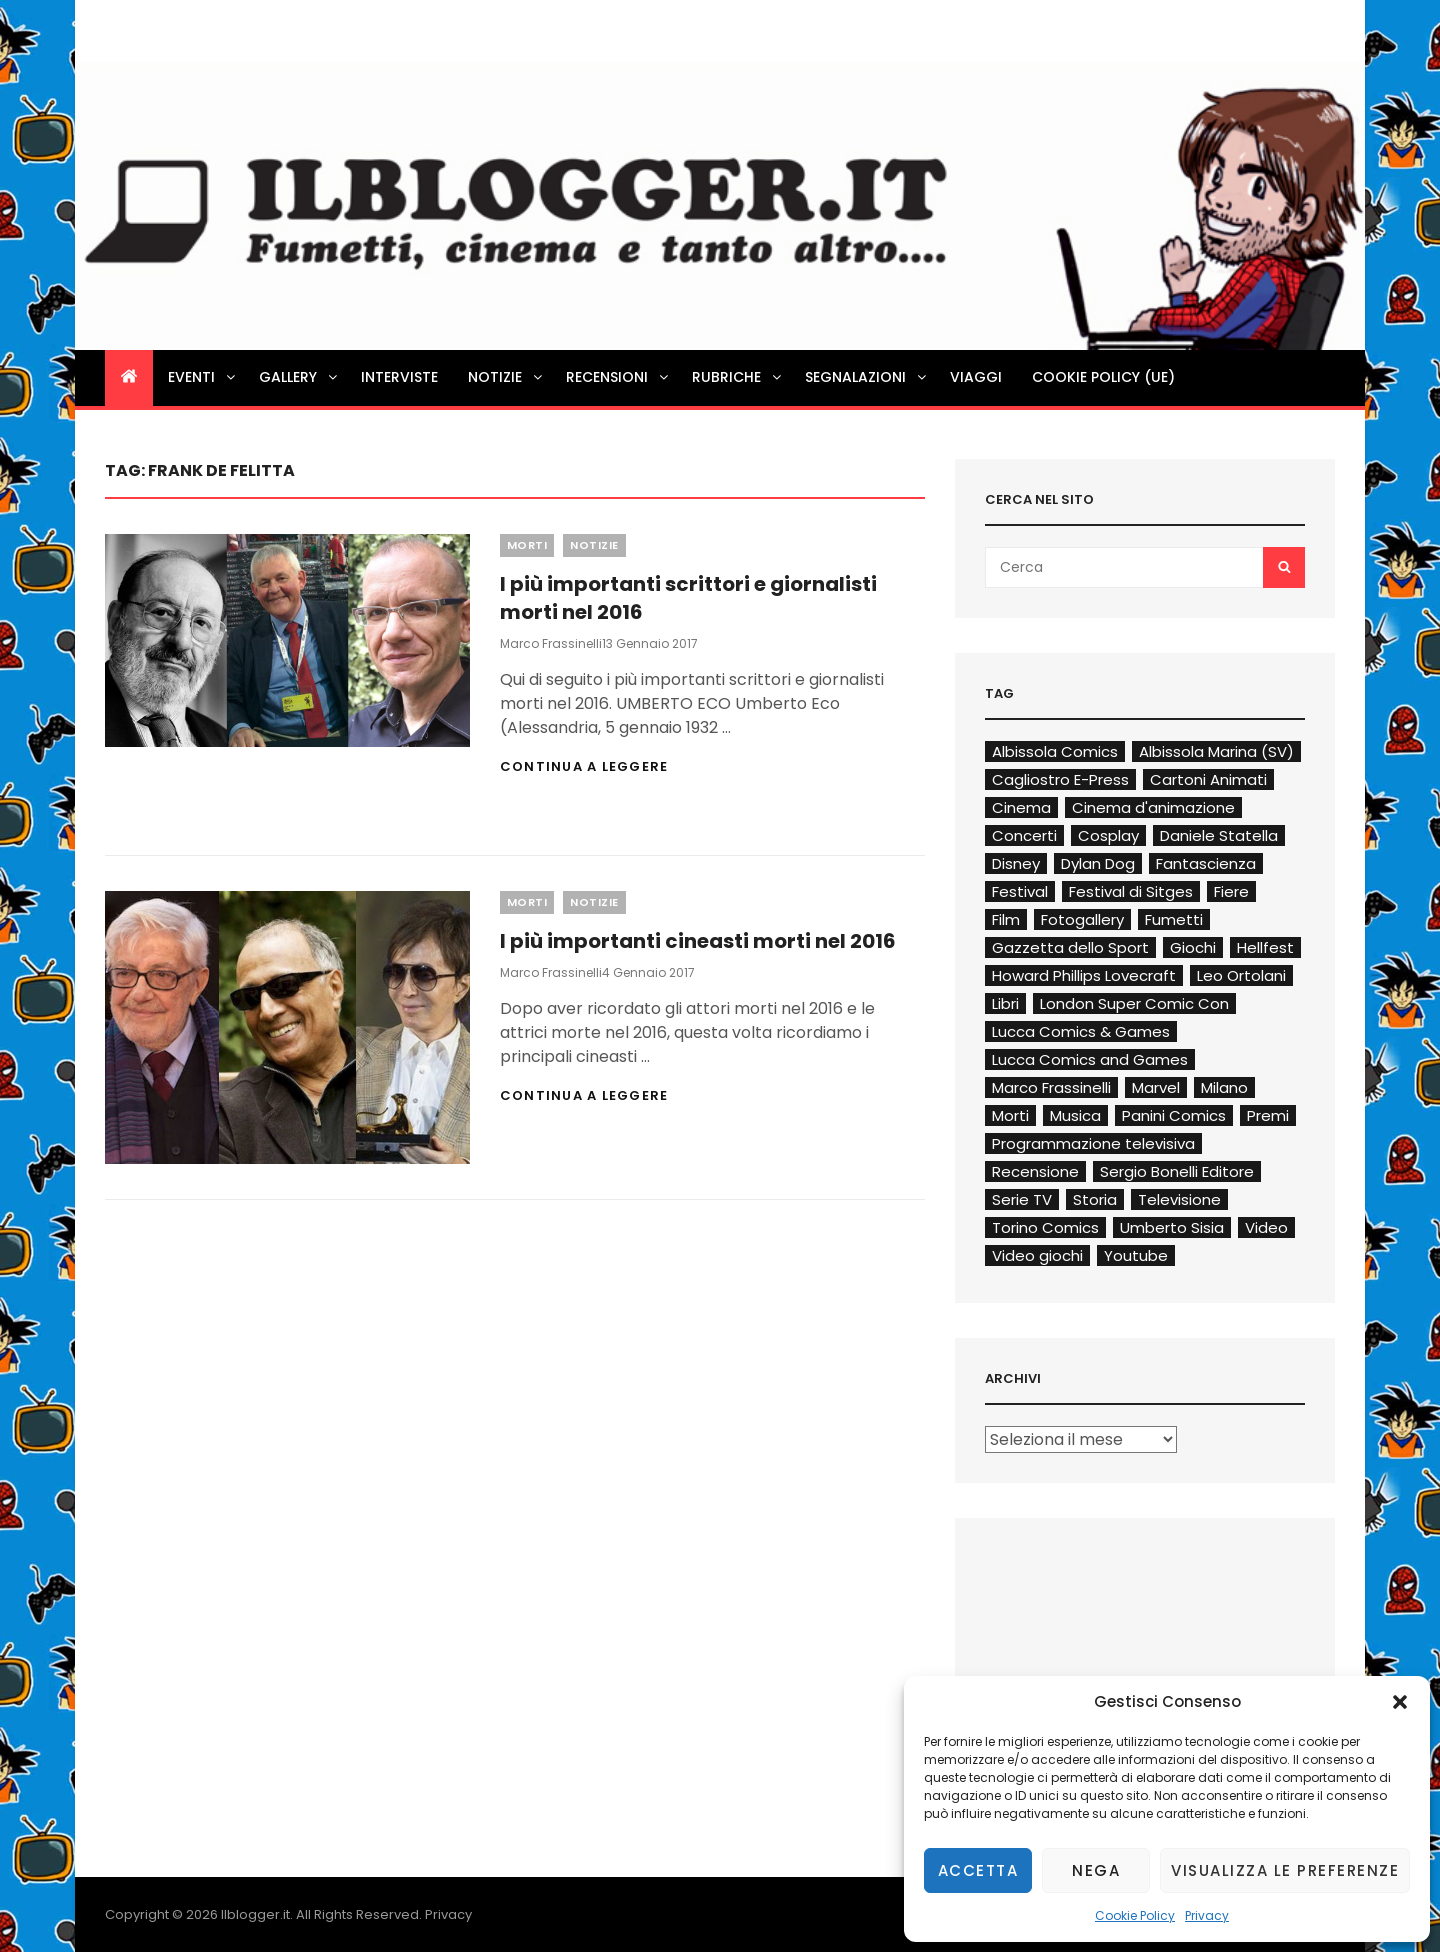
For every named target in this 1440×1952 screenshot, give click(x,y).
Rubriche (738, 377)
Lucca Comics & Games (1081, 1031)
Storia (1095, 1199)
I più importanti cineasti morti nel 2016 (698, 941)
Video (1266, 1227)
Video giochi (1037, 1255)
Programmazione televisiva (1093, 1143)
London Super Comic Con (1134, 1003)
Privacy (1207, 1915)
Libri (1005, 1003)
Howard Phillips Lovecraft (1084, 975)
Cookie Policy (1135, 1915)
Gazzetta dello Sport (1070, 947)
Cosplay (1108, 835)
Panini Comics (1174, 1115)
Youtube (1136, 1255)
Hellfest (1265, 947)
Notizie (506, 377)
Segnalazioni (867, 377)
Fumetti (1174, 919)
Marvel (1156, 1087)
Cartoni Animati (1208, 779)
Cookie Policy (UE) (1103, 377)
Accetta (978, 1870)
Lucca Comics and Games (1090, 1059)
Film (1006, 919)
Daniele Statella (1219, 835)
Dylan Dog (1098, 863)
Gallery (299, 377)
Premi (1268, 1115)
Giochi (1193, 947)
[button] (1400, 1702)
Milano (1224, 1087)
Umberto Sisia (1172, 1227)
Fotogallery (1082, 919)
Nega (1096, 1870)
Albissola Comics (1055, 751)
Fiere (1231, 891)
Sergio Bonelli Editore (1177, 1171)
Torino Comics (1045, 1227)
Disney (1016, 863)
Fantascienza (1206, 863)
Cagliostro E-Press (1060, 779)
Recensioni (618, 377)
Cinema (1021, 807)
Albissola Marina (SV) (1216, 751)
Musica (1075, 1115)
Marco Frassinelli (551, 643)
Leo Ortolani (1241, 975)
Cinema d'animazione (1153, 807)
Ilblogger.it (255, 1914)
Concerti (1024, 835)
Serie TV (1022, 1199)
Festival (1020, 891)
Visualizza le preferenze (1285, 1870)
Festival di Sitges (1131, 891)
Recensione (1035, 1171)
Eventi (203, 377)
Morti (527, 545)
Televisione (1179, 1199)
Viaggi (976, 377)
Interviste (399, 377)
